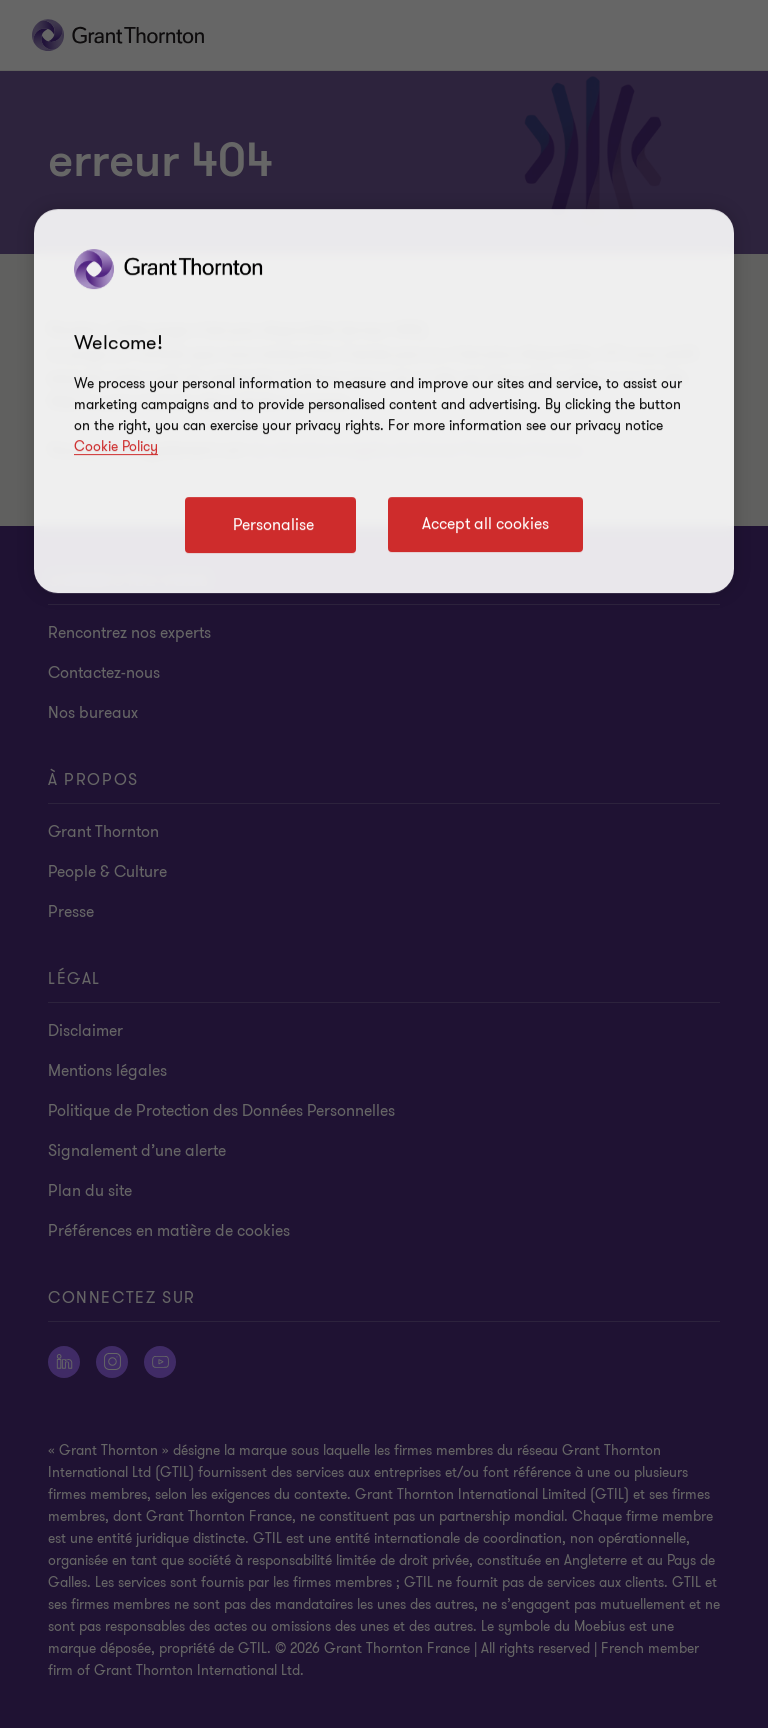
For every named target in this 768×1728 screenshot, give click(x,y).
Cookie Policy (116, 446)
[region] (384, 401)
